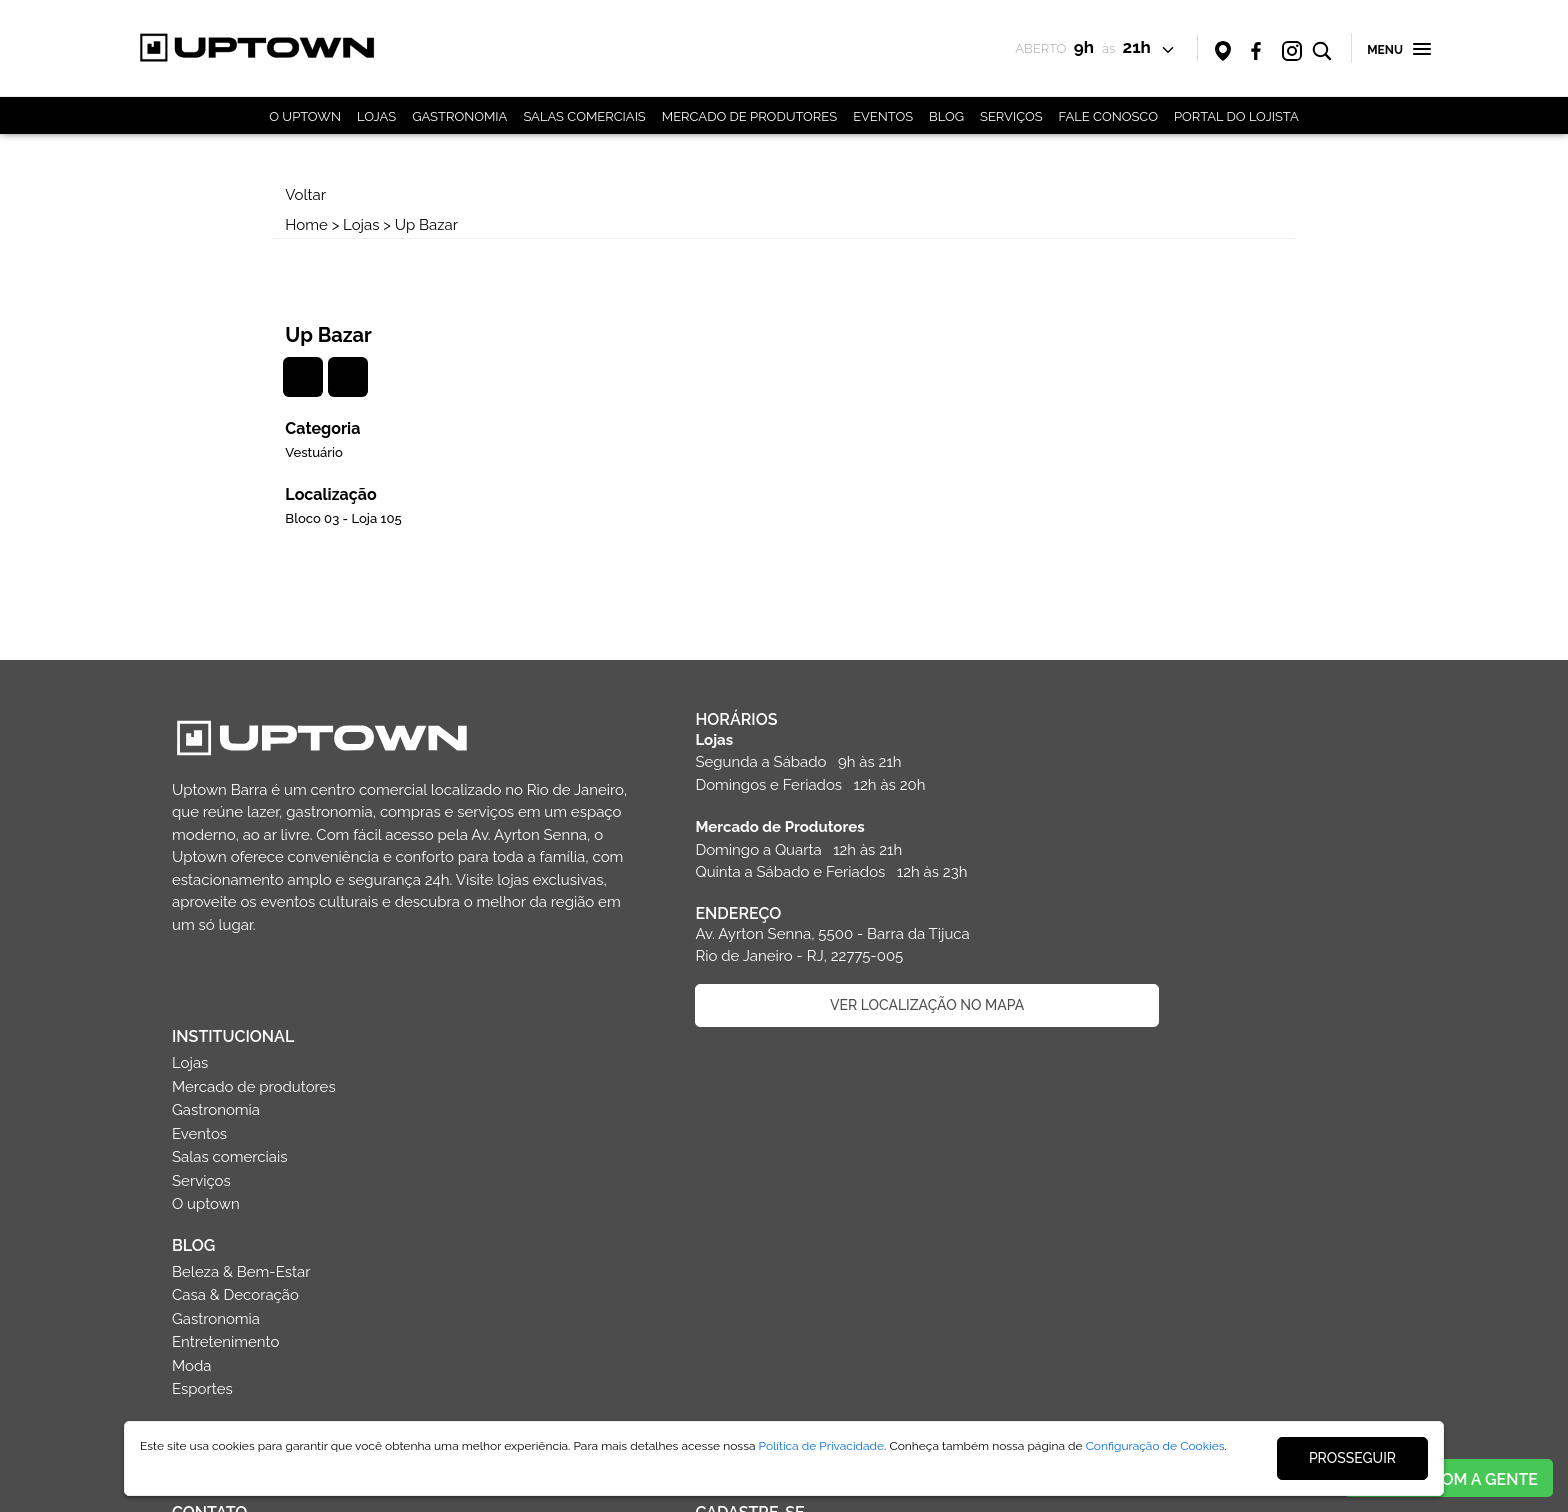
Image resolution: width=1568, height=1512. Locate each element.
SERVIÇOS (1011, 116)
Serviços (1081, 811)
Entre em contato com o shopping (362, 1281)
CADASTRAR (802, 1288)
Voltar (321, 195)
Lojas (377, 225)
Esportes (1082, 1019)
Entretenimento (1105, 972)
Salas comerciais (1110, 787)
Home (322, 225)
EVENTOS (883, 116)
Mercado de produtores (1134, 717)
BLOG (946, 116)
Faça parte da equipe (362, 1334)
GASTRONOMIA (459, 116)
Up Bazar (441, 225)
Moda (1071, 996)
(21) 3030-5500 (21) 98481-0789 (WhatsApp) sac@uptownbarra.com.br (268, 1195)
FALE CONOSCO (1108, 116)
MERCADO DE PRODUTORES (749, 116)
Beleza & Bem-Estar (1121, 902)
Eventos (1079, 764)
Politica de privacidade (362, 1387)
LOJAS (376, 116)
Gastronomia (1096, 740)
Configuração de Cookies (1155, 1446)
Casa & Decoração (1115, 925)
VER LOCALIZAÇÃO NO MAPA (802, 952)
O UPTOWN (305, 116)
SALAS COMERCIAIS (584, 116)
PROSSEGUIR (1352, 1458)
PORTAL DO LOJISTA (1236, 116)
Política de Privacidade (822, 1446)
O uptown (1086, 834)
